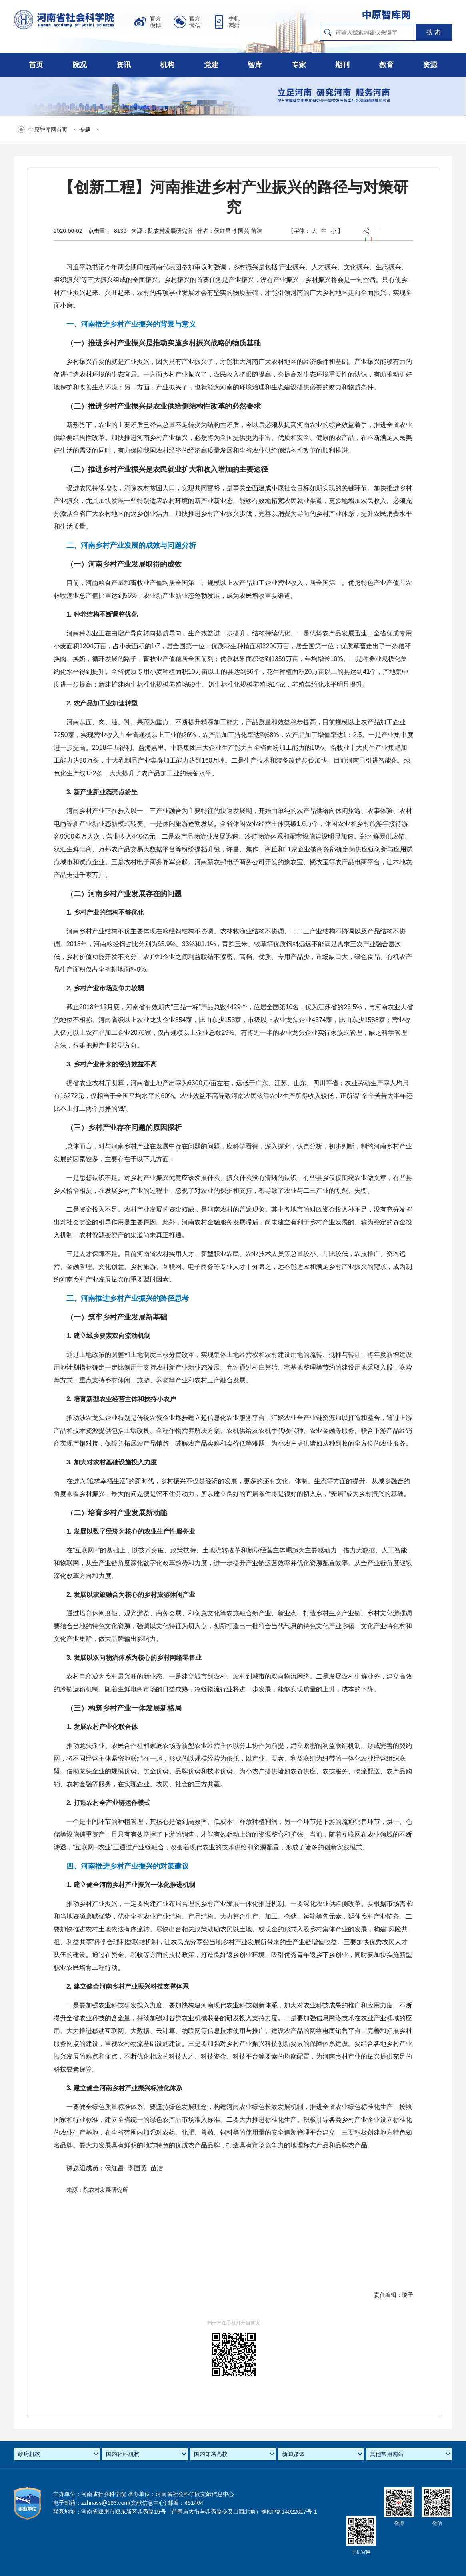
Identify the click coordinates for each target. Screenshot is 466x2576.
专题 (84, 129)
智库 (255, 65)
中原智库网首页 (48, 129)
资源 (430, 65)
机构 (167, 65)
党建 (211, 65)
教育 (386, 65)
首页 (36, 65)
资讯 (123, 65)
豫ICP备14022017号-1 (289, 2511)
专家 (299, 65)
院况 (79, 65)
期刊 (342, 65)
